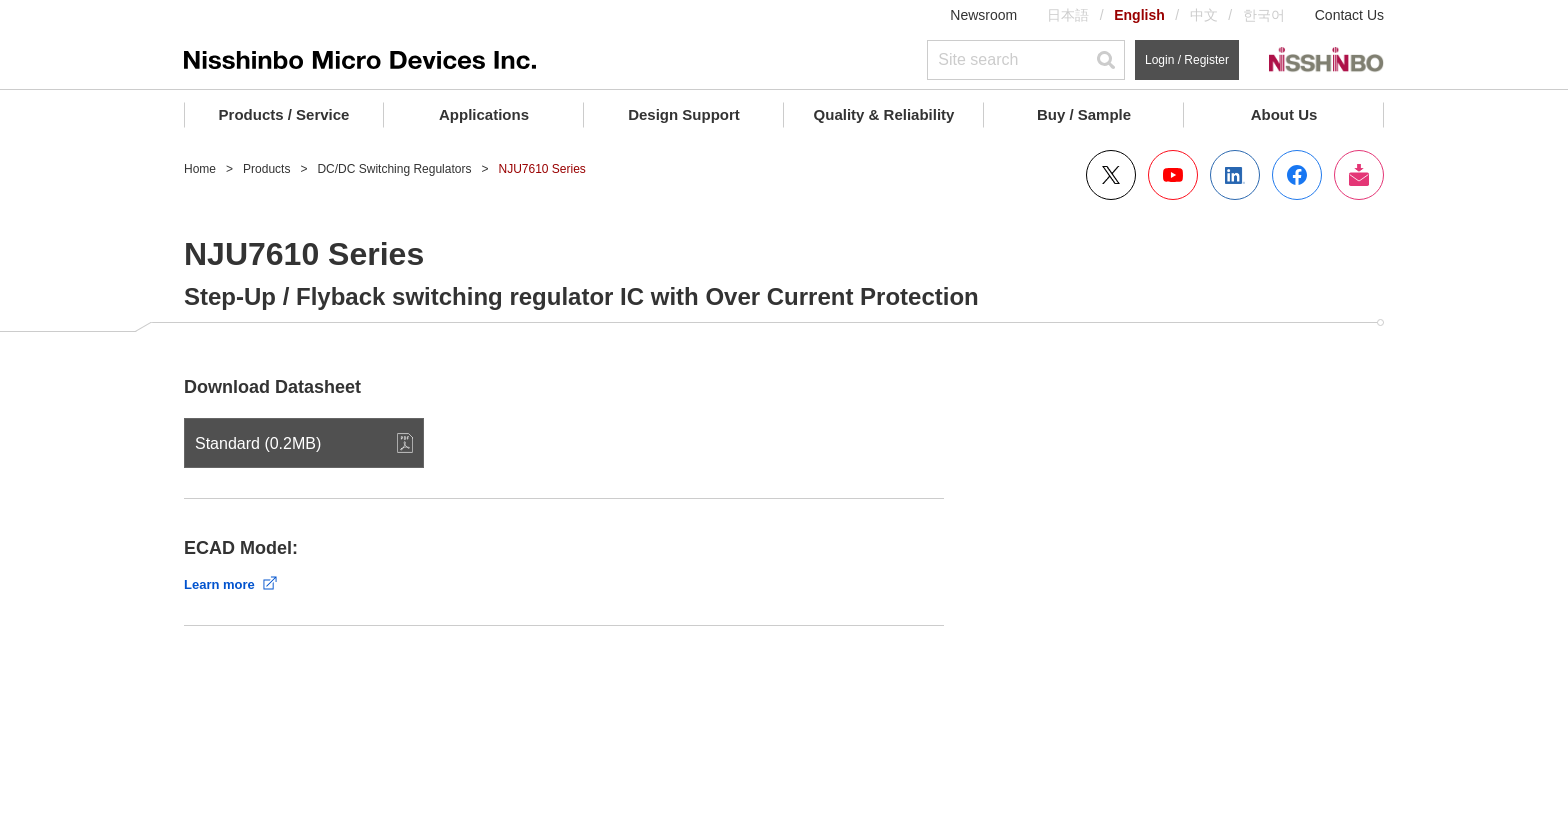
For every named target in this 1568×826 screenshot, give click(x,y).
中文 (1204, 15)
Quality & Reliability (884, 114)
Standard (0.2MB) (258, 443)
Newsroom (983, 15)
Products (266, 169)
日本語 (1068, 15)
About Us (1284, 114)
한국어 (1264, 15)
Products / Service (284, 114)
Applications (484, 114)
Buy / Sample (1084, 114)
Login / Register (1187, 60)
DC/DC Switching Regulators (394, 169)
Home (200, 169)
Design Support (684, 114)
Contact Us (1349, 15)
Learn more (219, 584)
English (1139, 15)
